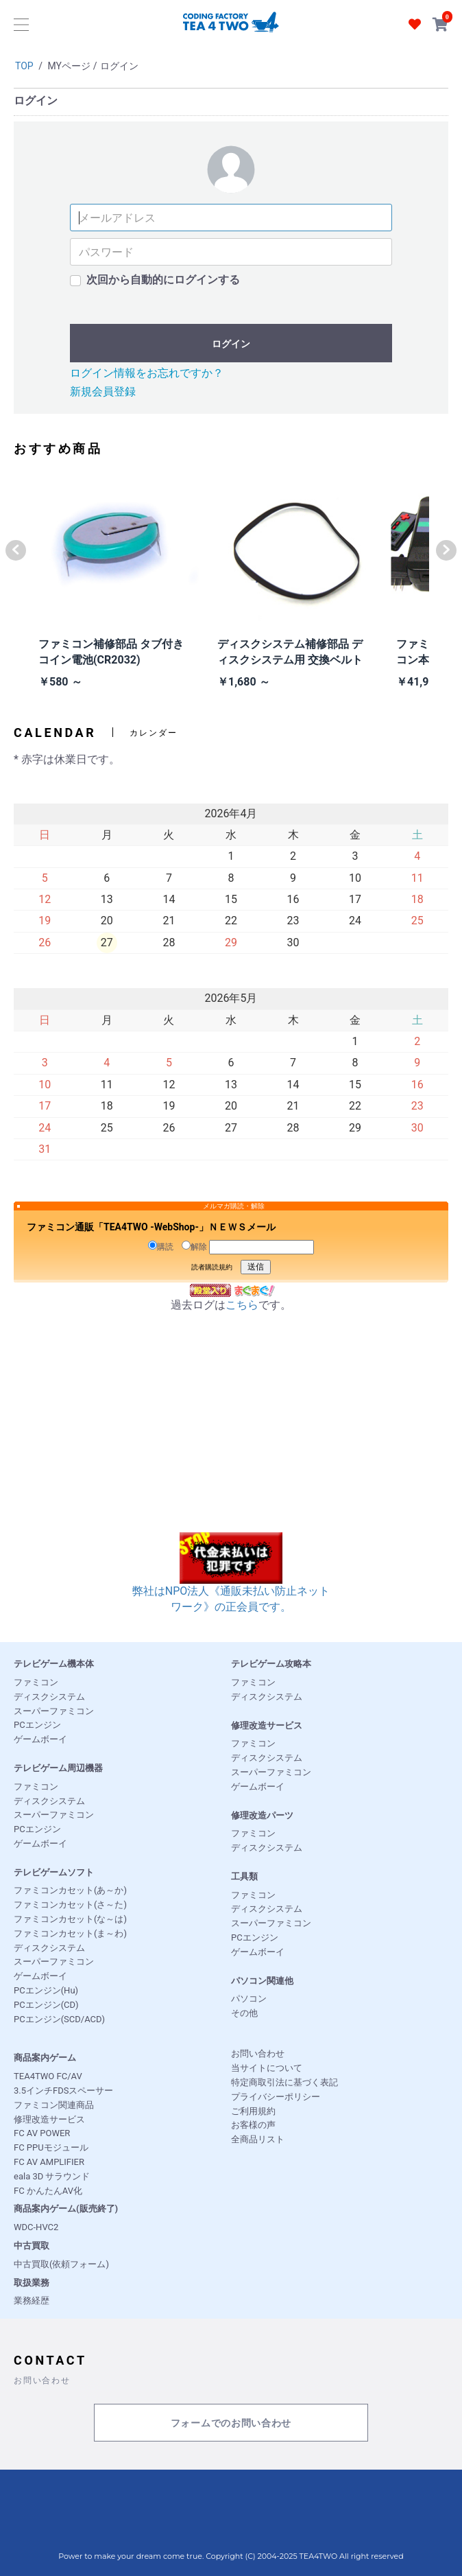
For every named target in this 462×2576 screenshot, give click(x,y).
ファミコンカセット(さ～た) (70, 1904)
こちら (242, 1304)
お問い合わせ (257, 2053)
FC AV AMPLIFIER (49, 2162)
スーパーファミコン (54, 1711)
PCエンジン (37, 1725)
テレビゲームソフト (54, 1872)
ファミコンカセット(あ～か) (70, 1890)
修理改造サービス (266, 1725)
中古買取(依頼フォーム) (61, 2264)
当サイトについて (266, 2068)
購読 (160, 1246)
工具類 (244, 1876)
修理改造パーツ (262, 1815)
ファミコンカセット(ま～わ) (70, 1933)
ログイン (231, 343)
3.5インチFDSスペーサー (63, 2090)
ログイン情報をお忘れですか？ (146, 372)
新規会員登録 (103, 391)
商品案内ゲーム (45, 2057)
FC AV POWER (42, 2133)
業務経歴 (31, 2300)
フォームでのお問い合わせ (231, 2423)
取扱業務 (31, 2283)
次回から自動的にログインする (163, 279)
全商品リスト (257, 2139)
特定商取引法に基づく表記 (284, 2082)
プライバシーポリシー (275, 2097)
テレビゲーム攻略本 (271, 1664)
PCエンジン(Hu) (46, 1990)
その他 (244, 2013)
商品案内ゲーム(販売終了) (66, 2208)
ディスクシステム (49, 1696)
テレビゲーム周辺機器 (58, 1768)
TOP (24, 65)
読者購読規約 (211, 1267)
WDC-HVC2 (36, 2227)
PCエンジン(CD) (46, 2005)
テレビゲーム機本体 (54, 1664)
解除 (194, 1246)
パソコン (249, 1998)
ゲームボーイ (40, 1739)
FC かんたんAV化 (48, 2191)
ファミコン (36, 1682)
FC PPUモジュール (51, 2147)
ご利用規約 (253, 2111)
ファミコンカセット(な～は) (70, 1919)
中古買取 (31, 2245)
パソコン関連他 (262, 1981)
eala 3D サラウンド (52, 2176)
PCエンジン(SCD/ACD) (59, 2019)
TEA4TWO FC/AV (48, 2076)
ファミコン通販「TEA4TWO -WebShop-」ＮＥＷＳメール (151, 1226)
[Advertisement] (231, 1436)
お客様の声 (253, 2125)
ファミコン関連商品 (54, 2105)
